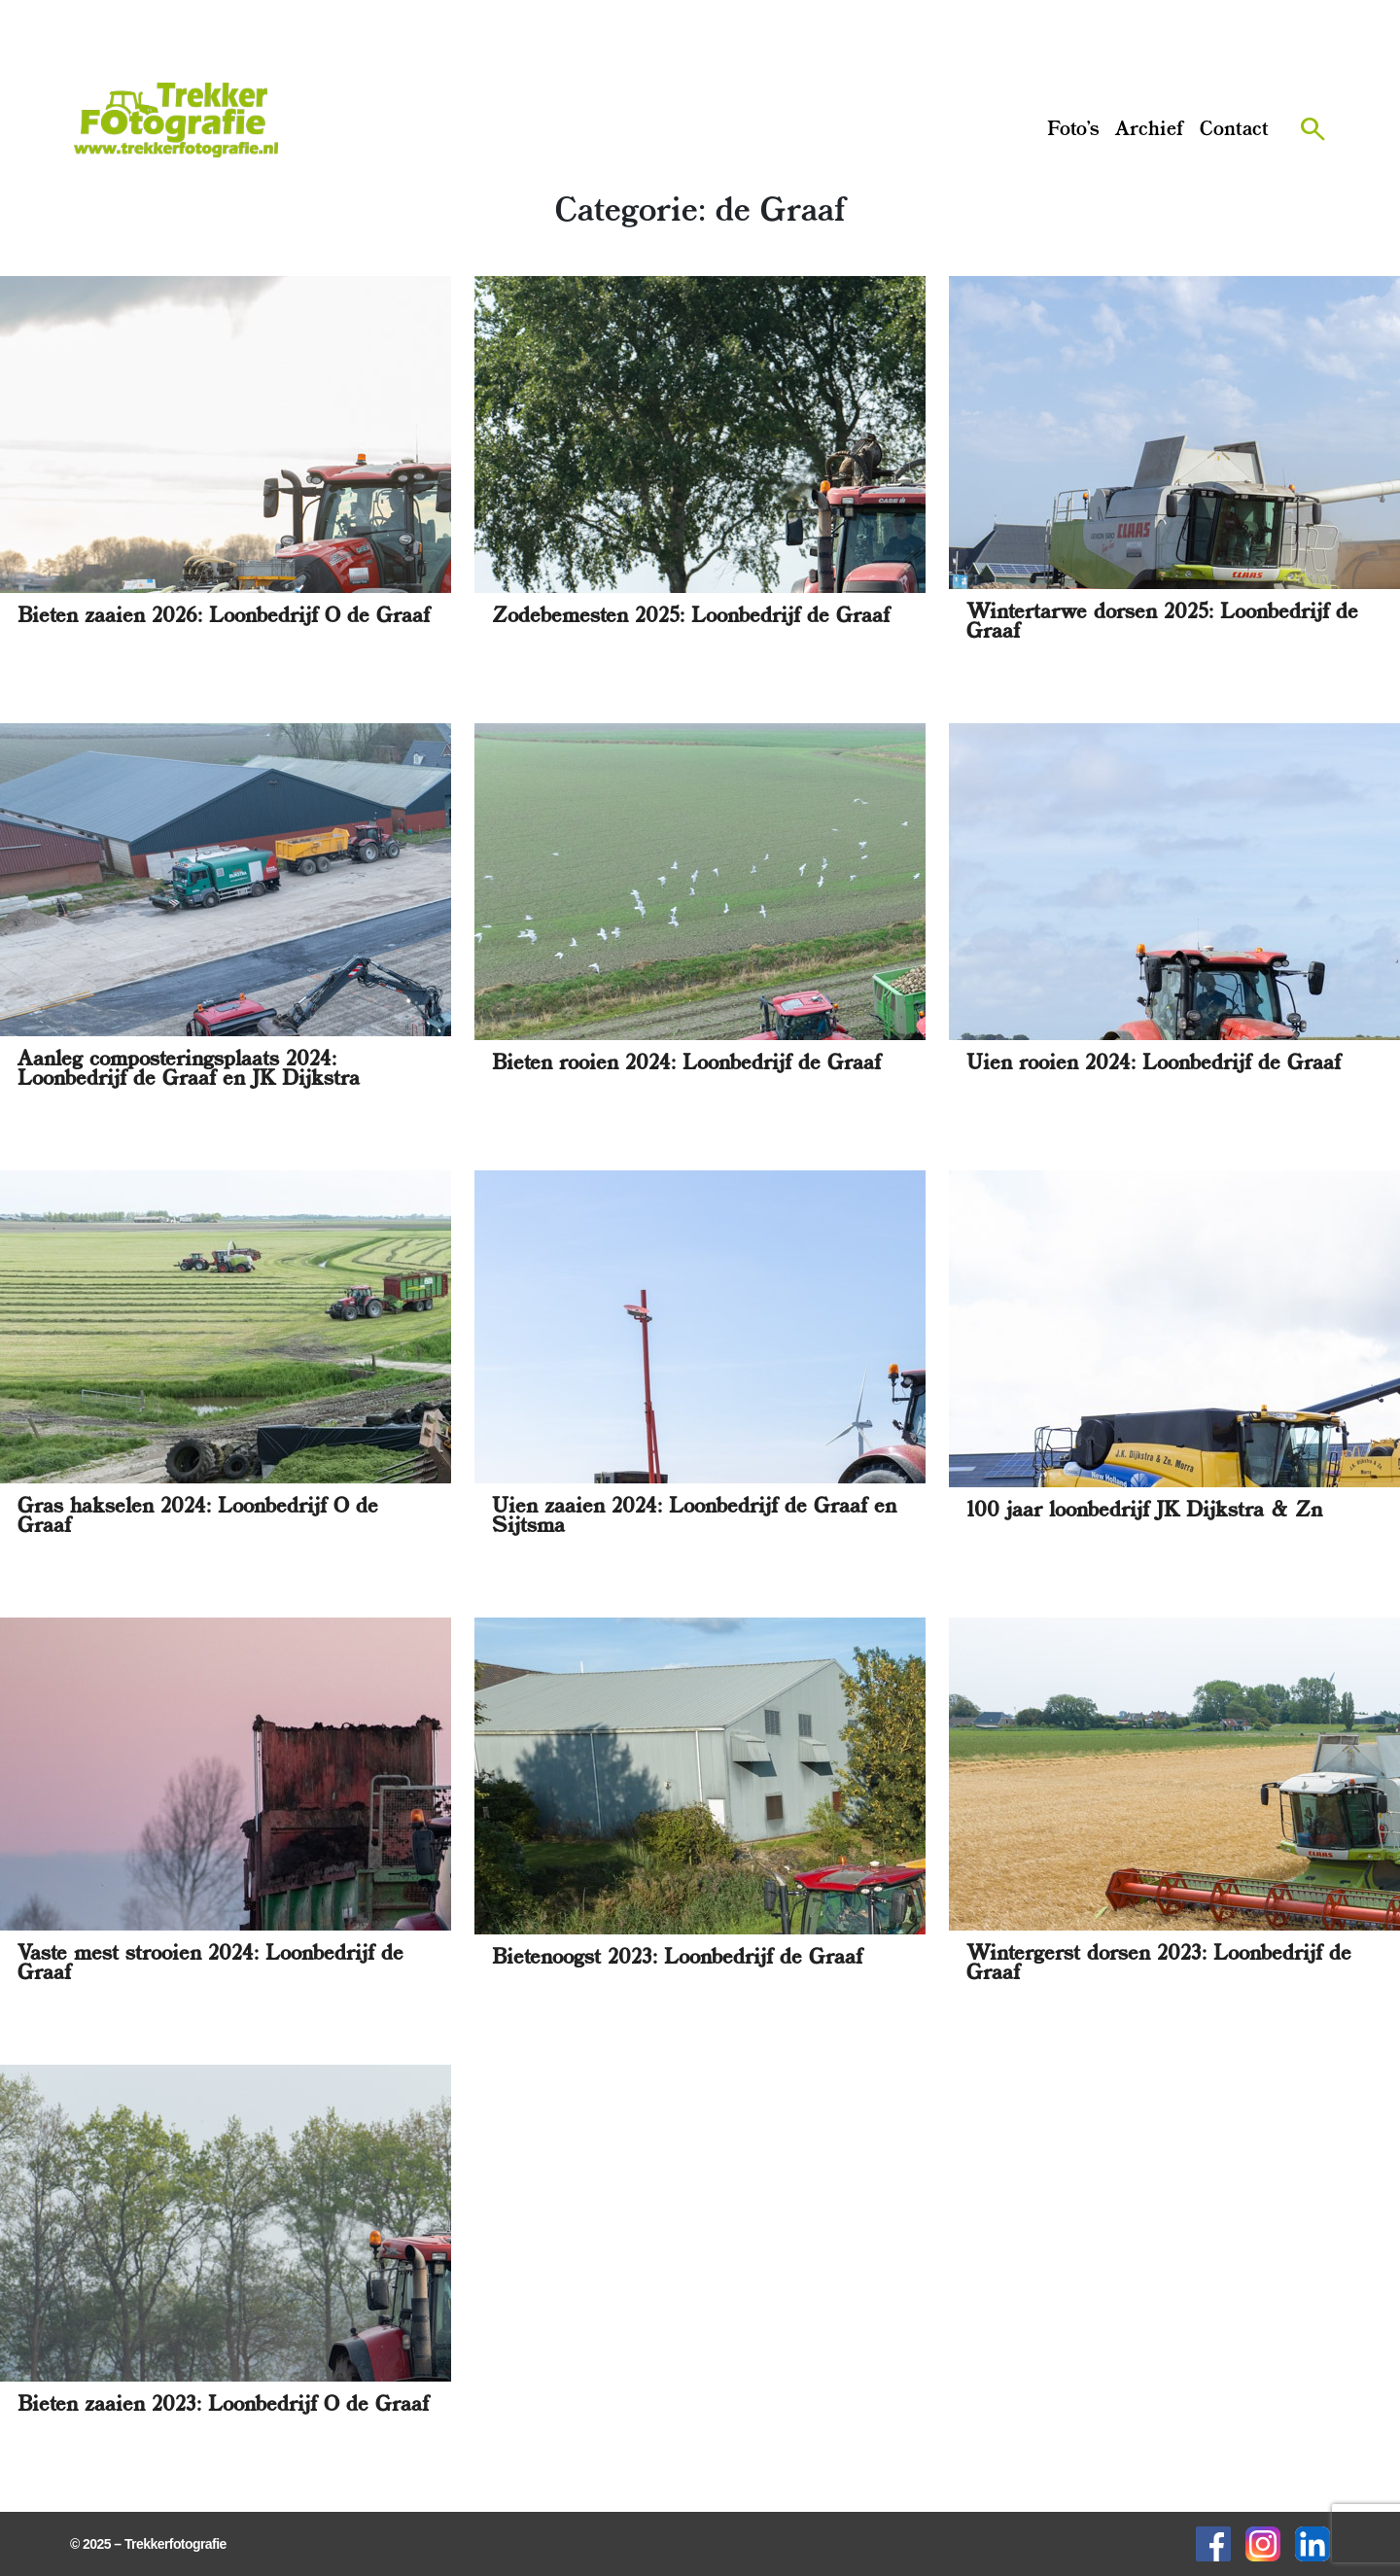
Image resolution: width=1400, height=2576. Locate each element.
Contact (1234, 130)
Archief (1149, 130)
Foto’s (1073, 130)
